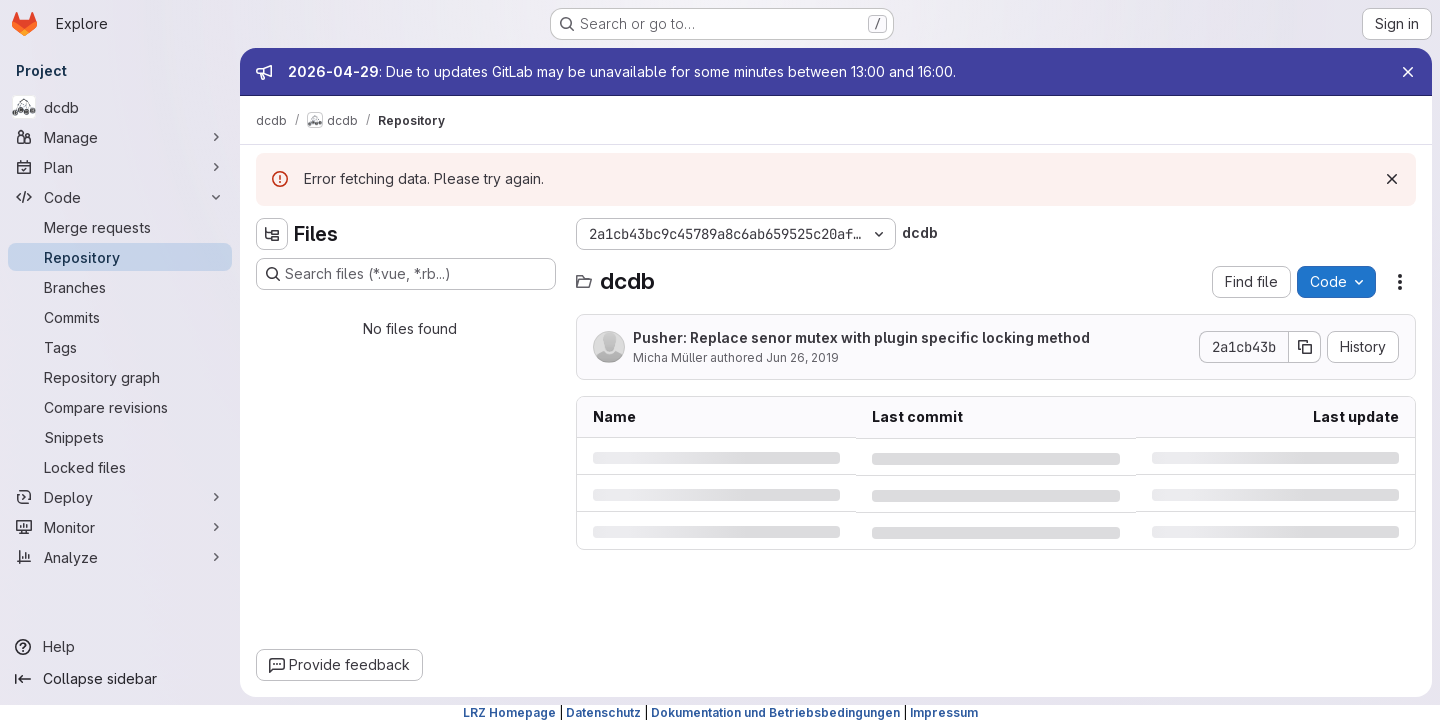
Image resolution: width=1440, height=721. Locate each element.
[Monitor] (120, 527)
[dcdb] (120, 107)
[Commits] (120, 317)
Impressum (944, 712)
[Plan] (120, 167)
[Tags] (120, 347)
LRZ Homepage (509, 712)
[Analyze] (120, 557)
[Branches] (120, 287)
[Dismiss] (1392, 179)
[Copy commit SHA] (1305, 347)
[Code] (120, 197)
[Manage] (120, 137)
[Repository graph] (120, 377)
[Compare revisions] (120, 407)
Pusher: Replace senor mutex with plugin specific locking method (861, 337)
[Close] (1408, 72)
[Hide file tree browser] (272, 234)
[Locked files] (120, 467)
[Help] (120, 647)
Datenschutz (603, 712)
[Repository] (120, 257)
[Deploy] (120, 497)
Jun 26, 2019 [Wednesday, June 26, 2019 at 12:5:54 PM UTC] (802, 357)
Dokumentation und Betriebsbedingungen (775, 712)
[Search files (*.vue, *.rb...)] (406, 274)
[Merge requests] (120, 227)
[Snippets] (120, 437)
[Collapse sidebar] (120, 679)
